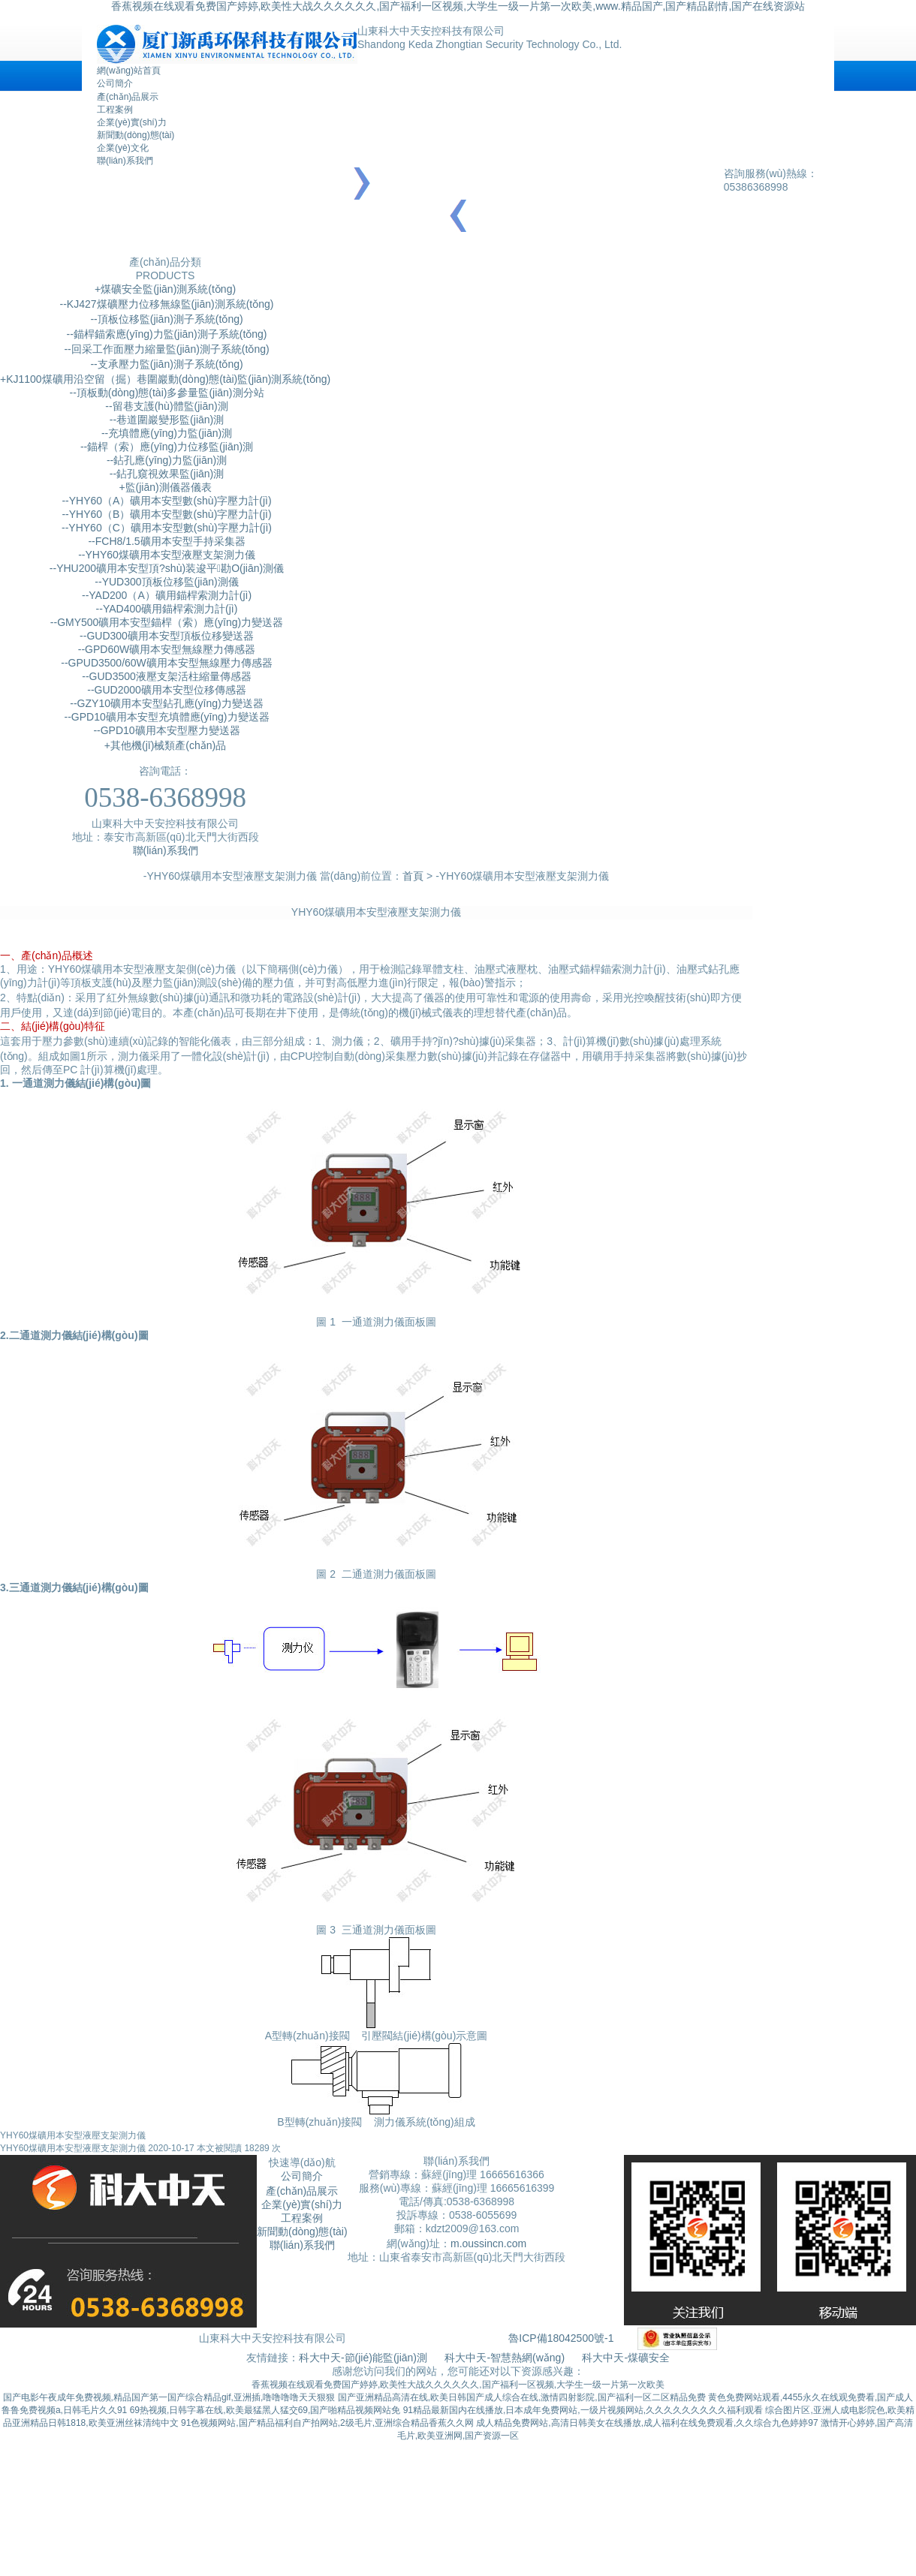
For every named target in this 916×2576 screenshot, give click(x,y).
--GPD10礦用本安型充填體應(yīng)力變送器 (166, 717)
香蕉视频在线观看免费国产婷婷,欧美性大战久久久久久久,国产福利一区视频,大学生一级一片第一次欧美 (458, 2384)
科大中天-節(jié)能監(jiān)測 (364, 2358)
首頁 (412, 876)
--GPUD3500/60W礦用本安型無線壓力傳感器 (165, 663)
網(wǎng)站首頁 (129, 70)
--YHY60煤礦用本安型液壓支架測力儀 (165, 555)
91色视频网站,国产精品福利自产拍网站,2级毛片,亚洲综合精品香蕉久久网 (327, 2423)
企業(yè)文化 (123, 148)
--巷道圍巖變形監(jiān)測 (165, 420)
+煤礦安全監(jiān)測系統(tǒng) (165, 289)
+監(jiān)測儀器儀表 (165, 487)
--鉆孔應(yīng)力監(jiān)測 (165, 460)
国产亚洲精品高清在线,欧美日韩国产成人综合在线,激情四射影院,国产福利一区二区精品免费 (522, 2397)
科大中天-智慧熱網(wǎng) (504, 2358)
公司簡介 (115, 83)
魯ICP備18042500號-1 (560, 2338)
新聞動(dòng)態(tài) (135, 135)
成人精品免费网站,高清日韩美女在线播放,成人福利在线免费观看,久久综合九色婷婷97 (647, 2423)
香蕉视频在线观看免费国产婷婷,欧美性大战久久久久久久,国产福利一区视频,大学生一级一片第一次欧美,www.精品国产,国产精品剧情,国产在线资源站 (458, 6)
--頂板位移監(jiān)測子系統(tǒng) (165, 319)
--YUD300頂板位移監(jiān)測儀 (165, 582)
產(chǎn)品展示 (127, 97)
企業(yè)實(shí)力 (132, 122)
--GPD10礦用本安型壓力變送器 (165, 730)
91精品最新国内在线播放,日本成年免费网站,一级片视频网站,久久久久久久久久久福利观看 (583, 2410)
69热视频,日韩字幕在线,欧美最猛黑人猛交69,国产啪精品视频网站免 (265, 2410)
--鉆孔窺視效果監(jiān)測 (165, 474)
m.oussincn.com (488, 2243)
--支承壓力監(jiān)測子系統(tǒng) (165, 364)
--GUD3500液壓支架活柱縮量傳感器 (165, 676)
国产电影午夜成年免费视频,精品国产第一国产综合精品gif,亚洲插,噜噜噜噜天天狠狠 (169, 2397)
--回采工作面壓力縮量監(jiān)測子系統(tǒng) (166, 349)
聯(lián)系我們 (125, 160)
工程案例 (115, 109)
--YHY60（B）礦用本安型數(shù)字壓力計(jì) (165, 514)
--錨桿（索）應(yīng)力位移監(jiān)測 (165, 447)
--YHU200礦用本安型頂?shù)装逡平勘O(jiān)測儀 (165, 568)
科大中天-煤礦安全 (626, 2358)
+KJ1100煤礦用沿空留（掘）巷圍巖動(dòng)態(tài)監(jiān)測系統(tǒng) (165, 379)
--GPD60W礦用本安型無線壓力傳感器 (165, 649)
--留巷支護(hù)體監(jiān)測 (164, 406)
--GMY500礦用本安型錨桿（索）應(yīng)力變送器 (165, 622)
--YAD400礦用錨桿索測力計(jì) (165, 609)
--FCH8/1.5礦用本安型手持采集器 (166, 541)
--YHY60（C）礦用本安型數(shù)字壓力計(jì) (165, 528)
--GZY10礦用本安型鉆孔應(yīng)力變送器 (165, 703)
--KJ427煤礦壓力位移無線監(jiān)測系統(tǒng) (165, 304)
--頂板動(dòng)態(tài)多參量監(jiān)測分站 (165, 393)
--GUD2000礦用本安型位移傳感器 (165, 690)
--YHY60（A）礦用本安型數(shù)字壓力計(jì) (165, 501)
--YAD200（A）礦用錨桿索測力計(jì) (165, 595)
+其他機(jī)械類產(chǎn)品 (165, 745)
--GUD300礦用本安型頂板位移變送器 (165, 636)
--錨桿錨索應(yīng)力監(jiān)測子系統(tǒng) (165, 334)
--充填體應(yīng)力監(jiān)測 (165, 433)
